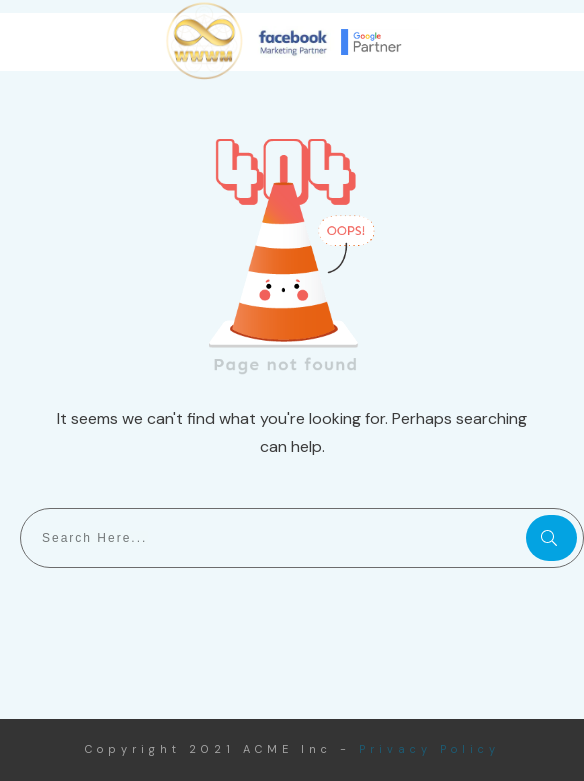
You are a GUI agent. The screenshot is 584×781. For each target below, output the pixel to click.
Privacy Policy (429, 749)
